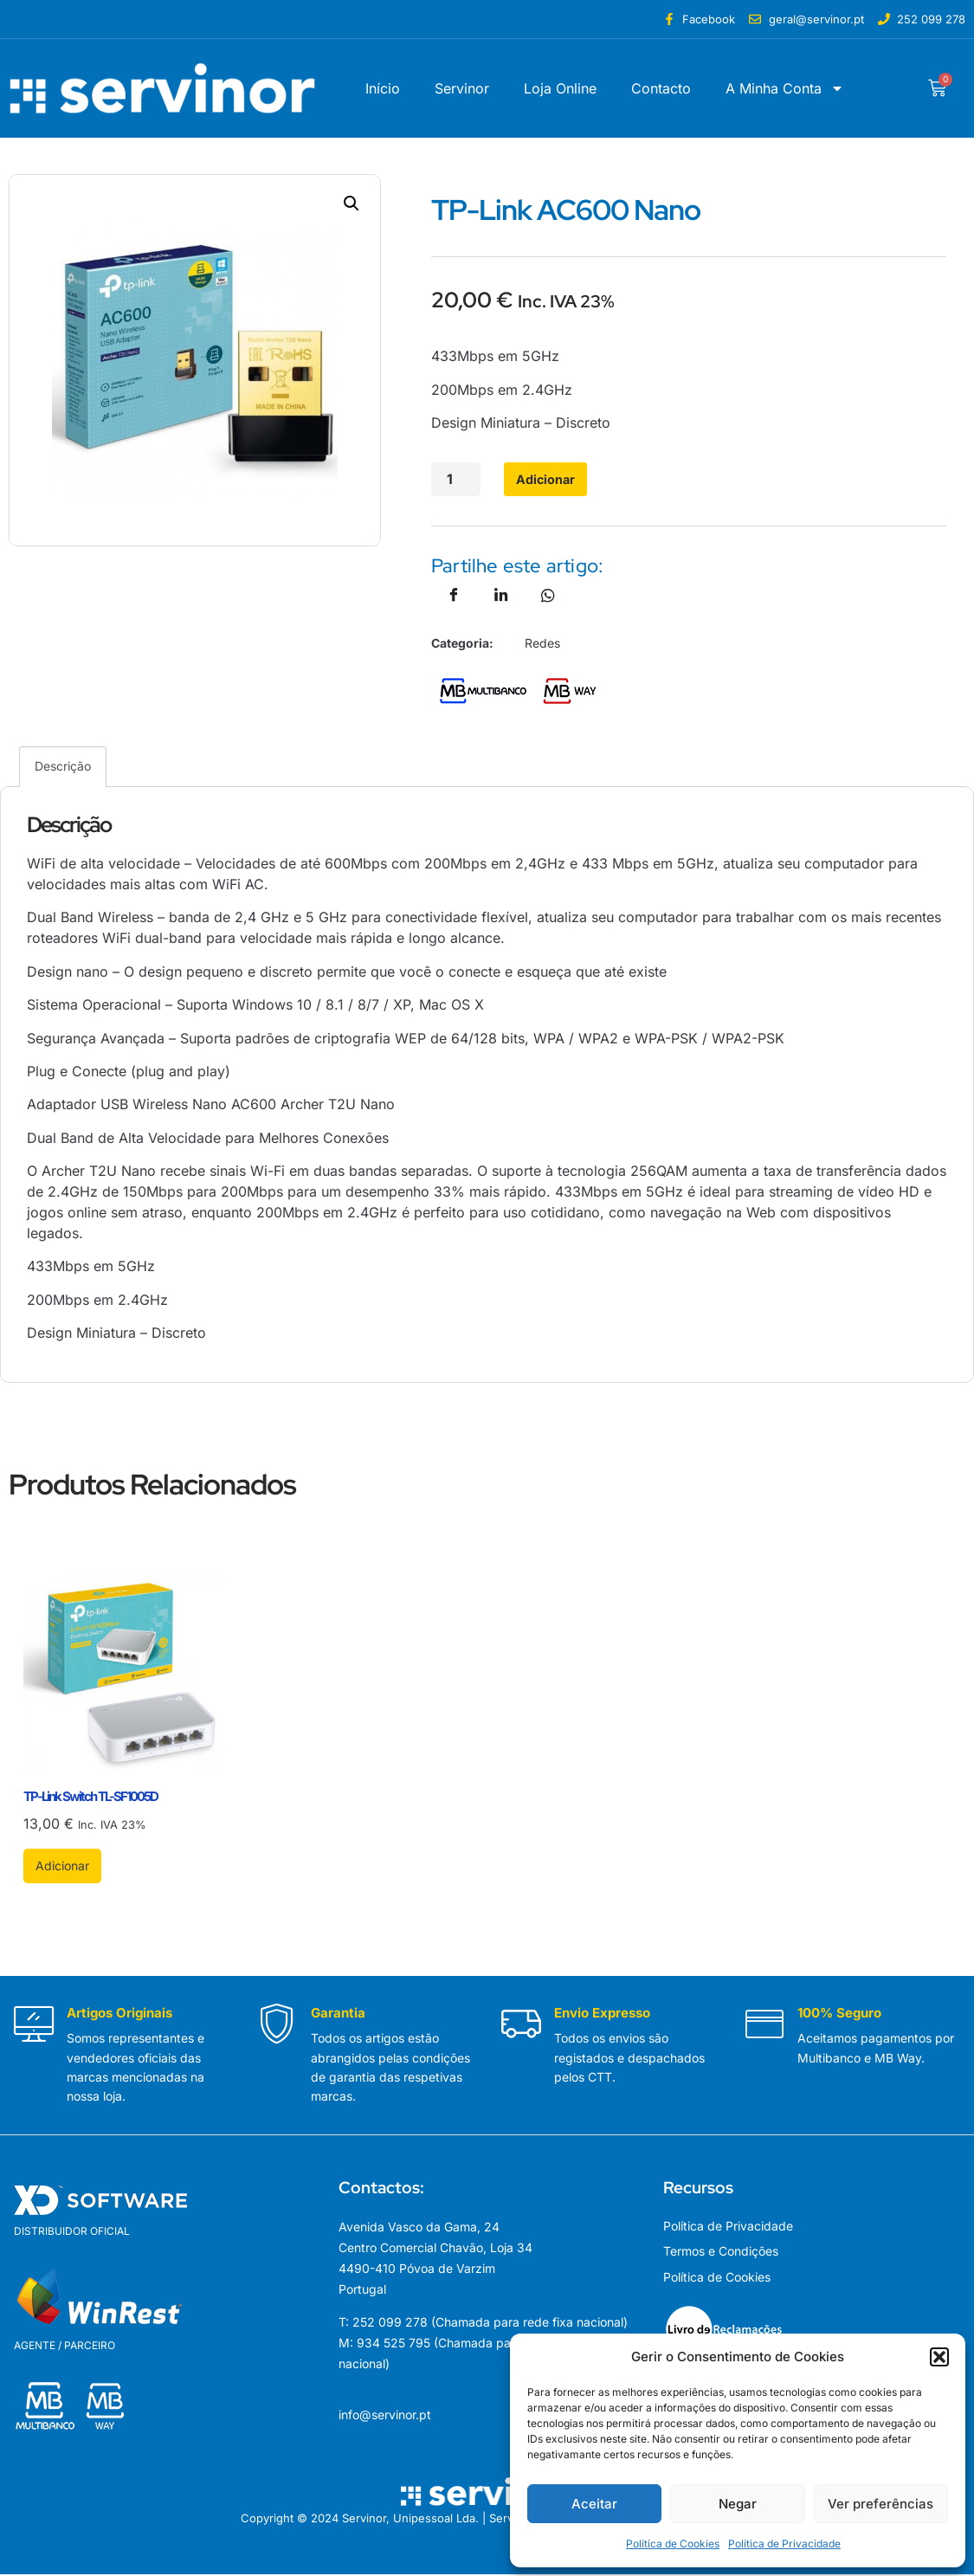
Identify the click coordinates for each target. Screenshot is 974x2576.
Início (382, 88)
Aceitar (594, 2503)
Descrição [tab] (63, 767)
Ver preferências (880, 2503)
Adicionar (533, 480)
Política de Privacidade (784, 2543)
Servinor (462, 88)
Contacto (661, 88)
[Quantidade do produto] (454, 480)
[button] (939, 2357)
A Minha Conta (785, 88)
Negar (738, 2503)
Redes (542, 644)
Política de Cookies (672, 2543)
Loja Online (560, 88)
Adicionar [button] (62, 1867)
